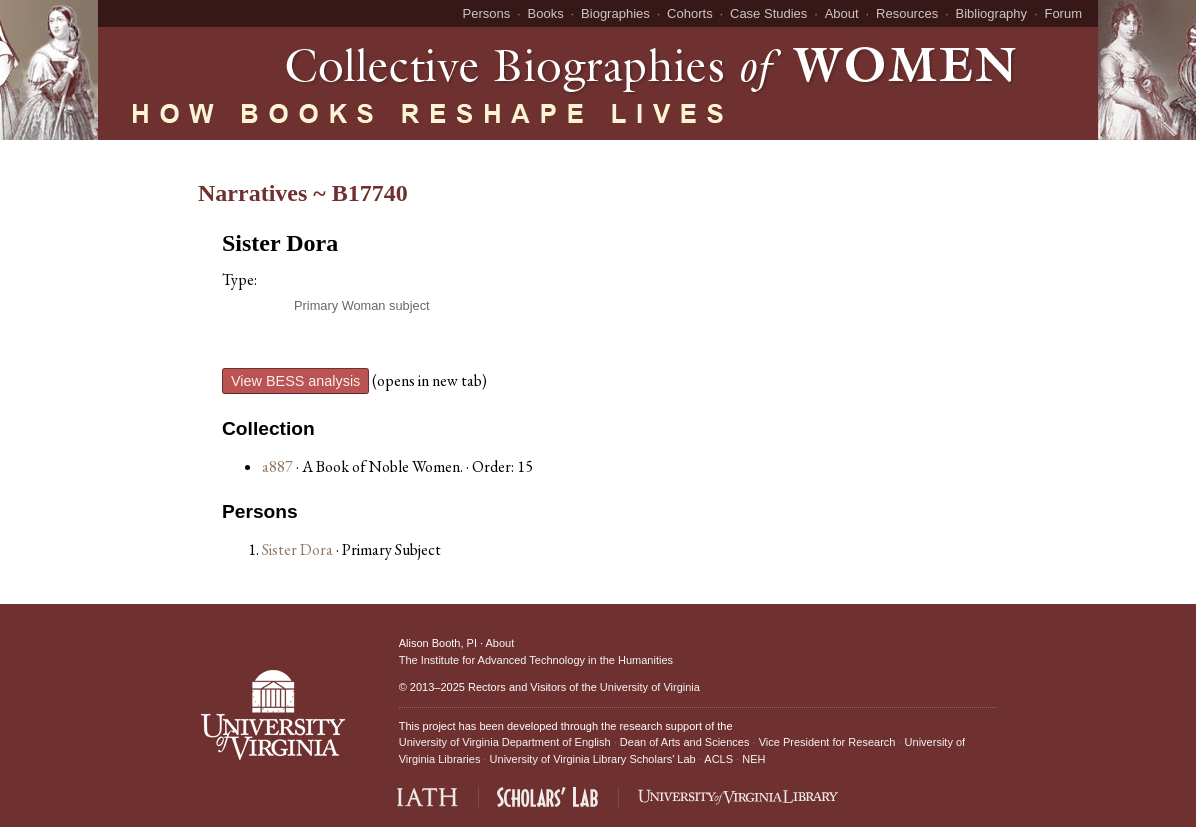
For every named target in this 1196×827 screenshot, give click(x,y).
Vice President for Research (827, 742)
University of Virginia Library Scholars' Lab (593, 759)
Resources (907, 13)
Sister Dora (299, 549)
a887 (277, 466)
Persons (487, 13)
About (842, 13)
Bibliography (992, 13)
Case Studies (768, 13)
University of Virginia (650, 687)
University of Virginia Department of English (505, 742)
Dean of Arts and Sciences (685, 742)
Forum (1063, 13)
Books (546, 13)
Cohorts (690, 13)
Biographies (615, 13)
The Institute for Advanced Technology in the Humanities (536, 660)
